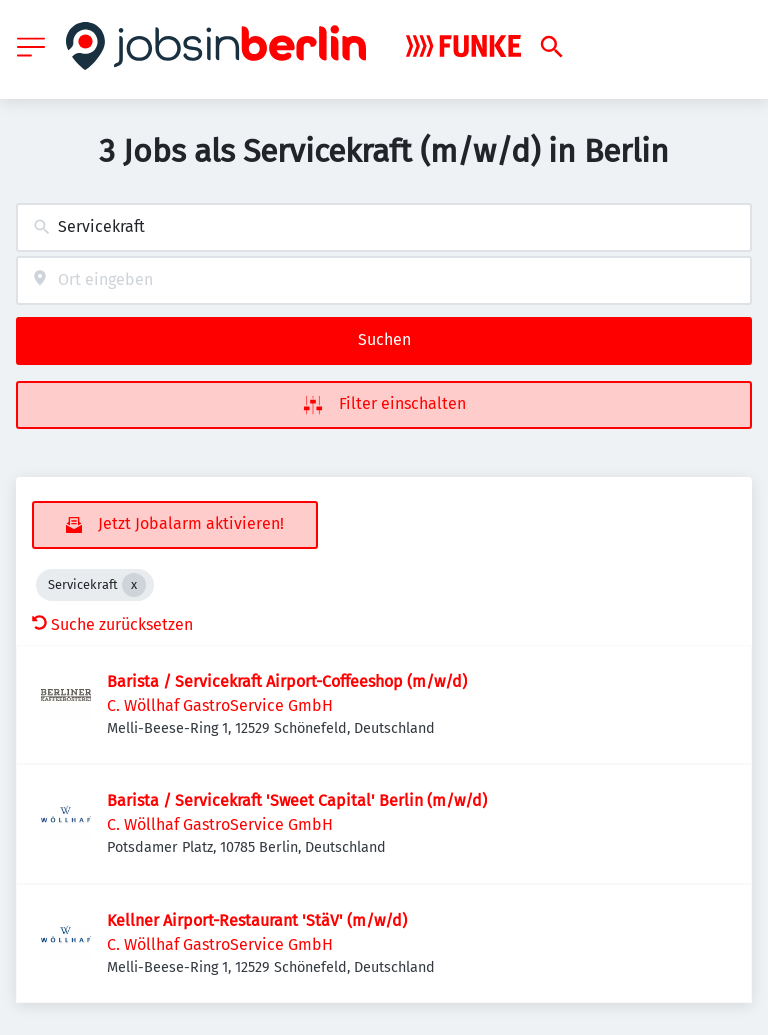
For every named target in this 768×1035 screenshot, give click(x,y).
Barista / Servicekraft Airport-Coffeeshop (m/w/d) (287, 681)
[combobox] (384, 227)
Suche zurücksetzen (112, 624)
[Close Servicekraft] (134, 585)
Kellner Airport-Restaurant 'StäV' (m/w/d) (257, 920)
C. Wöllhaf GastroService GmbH (220, 705)
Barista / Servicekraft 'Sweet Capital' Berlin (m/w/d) (297, 800)
